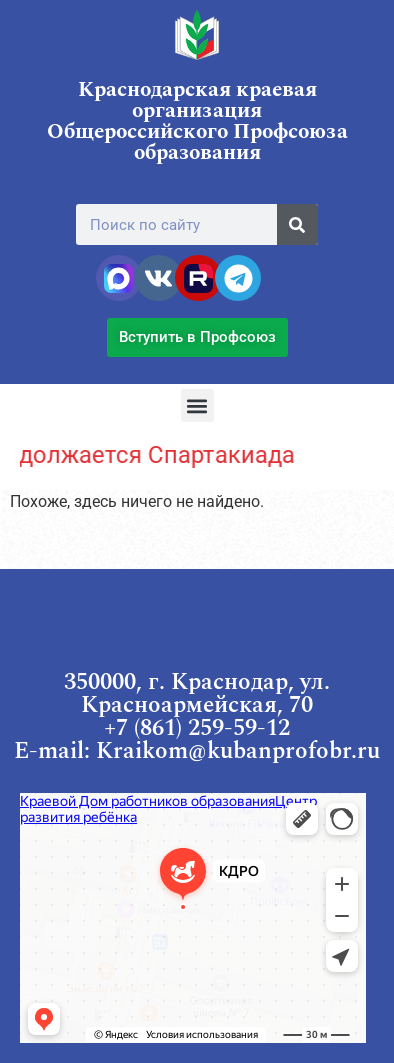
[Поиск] (297, 224)
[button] (197, 405)
